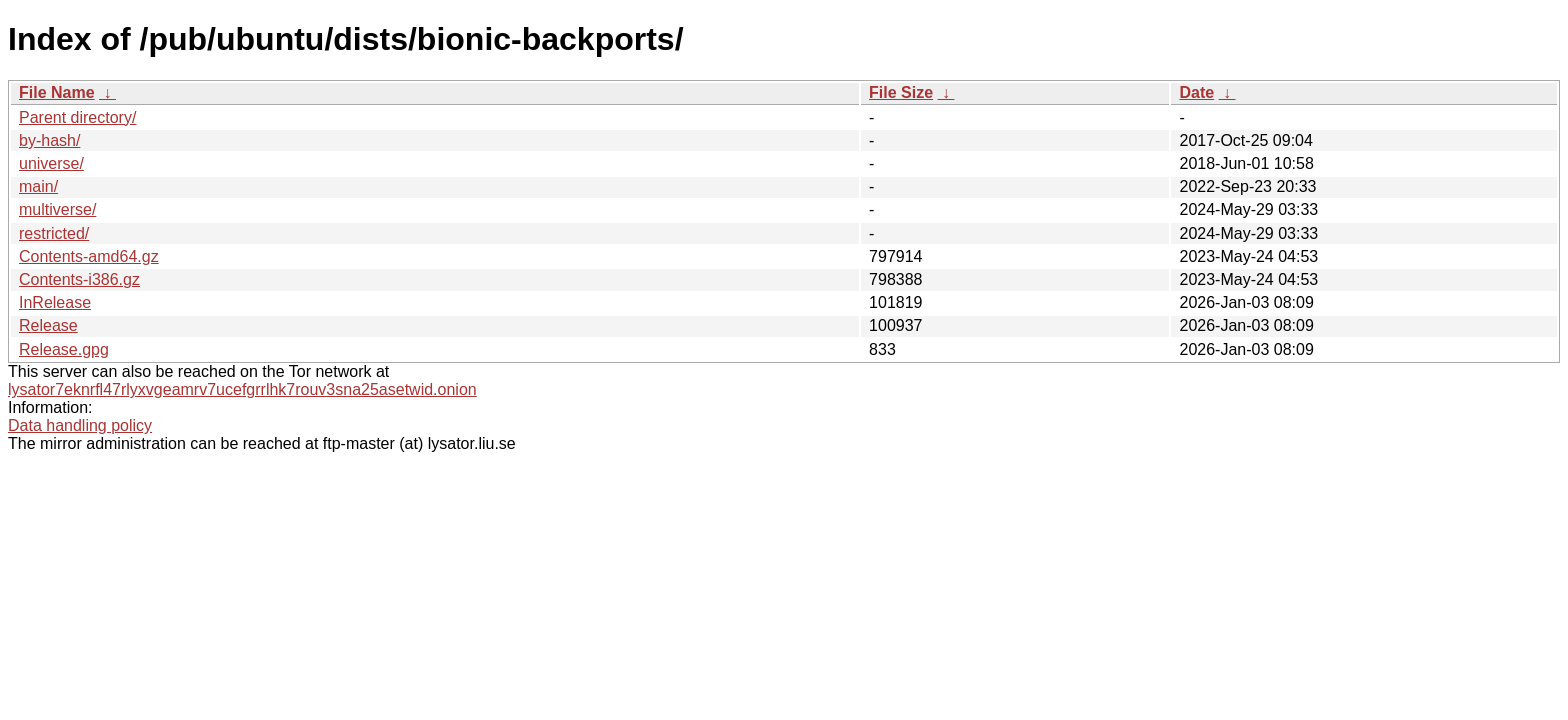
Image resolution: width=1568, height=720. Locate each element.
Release (48, 325)
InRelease (55, 302)
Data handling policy (80, 425)
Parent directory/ (77, 117)
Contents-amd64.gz (89, 256)
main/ (38, 186)
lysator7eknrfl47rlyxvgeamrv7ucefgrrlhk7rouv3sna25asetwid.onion (242, 389)
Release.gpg (64, 349)
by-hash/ (49, 140)
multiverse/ (57, 209)
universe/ (51, 163)
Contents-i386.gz (79, 279)
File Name (57, 92)
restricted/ (54, 233)
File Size (901, 92)
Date (1196, 92)
